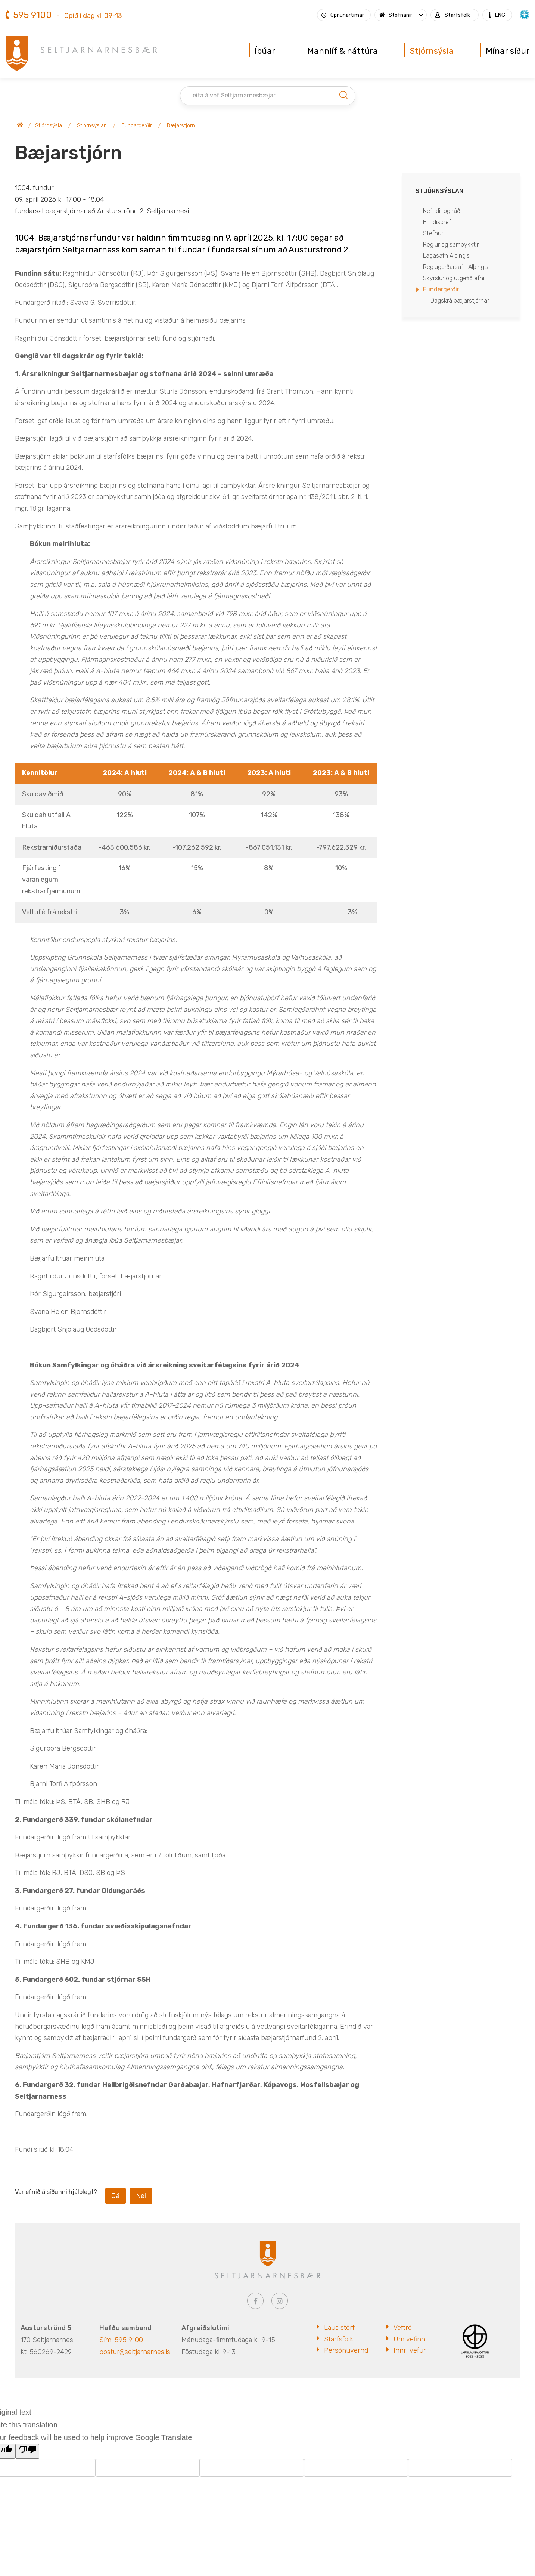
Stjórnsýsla (48, 126)
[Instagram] (279, 2301)
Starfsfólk (338, 2339)
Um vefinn (409, 2339)
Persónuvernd (346, 2350)
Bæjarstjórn (181, 126)
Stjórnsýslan (92, 126)
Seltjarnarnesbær (20, 126)
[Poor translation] (27, 2451)
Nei (141, 2196)
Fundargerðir (137, 126)
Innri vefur (410, 2350)
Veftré (403, 2328)
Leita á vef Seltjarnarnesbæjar (232, 95)
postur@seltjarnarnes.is (134, 2352)
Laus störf (339, 2328)
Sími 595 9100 (121, 2340)
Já (115, 2196)
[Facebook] (255, 2301)
